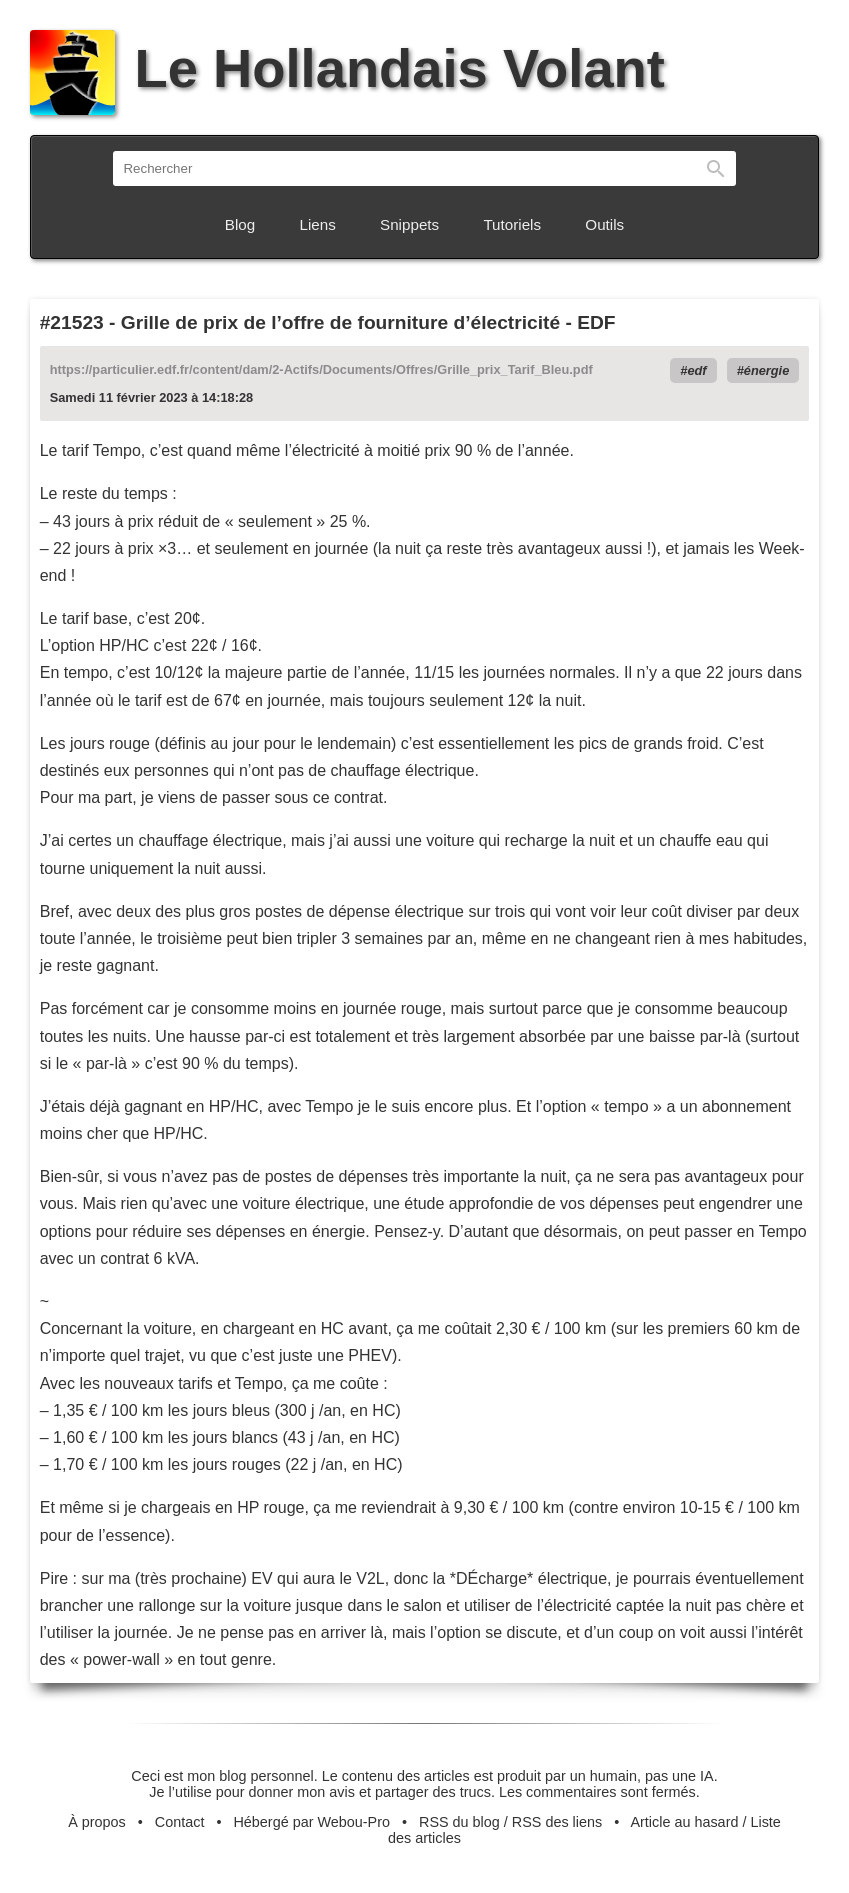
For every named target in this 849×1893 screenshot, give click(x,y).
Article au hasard (684, 1822)
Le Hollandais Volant (347, 68)
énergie (767, 370)
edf (696, 370)
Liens (318, 224)
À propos (97, 1822)
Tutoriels (512, 224)
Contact (180, 1822)
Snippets (409, 224)
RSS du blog (459, 1822)
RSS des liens (557, 1822)
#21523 (72, 322)
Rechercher (716, 168)
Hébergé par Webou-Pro (311, 1822)
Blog (240, 224)
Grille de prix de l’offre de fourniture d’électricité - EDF (368, 322)
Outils (604, 224)
